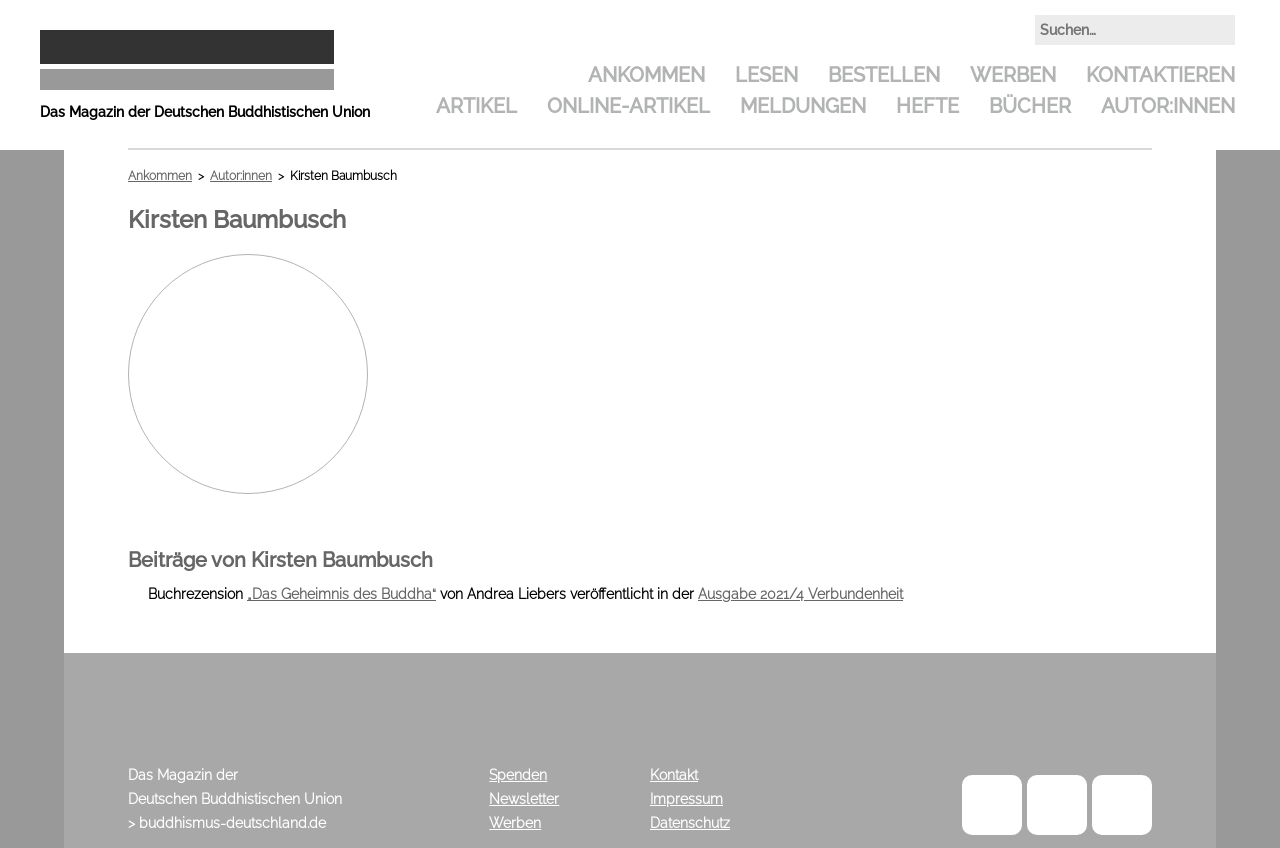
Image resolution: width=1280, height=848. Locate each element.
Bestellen (884, 75)
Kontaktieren (1160, 75)
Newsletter (524, 799)
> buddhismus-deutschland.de (227, 823)
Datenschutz (690, 823)
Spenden (518, 775)
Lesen (766, 75)
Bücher (1030, 106)
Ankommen (646, 75)
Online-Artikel (628, 106)
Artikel (476, 106)
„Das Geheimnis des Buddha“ (341, 594)
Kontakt (674, 775)
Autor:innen (1168, 106)
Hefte (927, 106)
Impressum (686, 799)
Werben (1013, 75)
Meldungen (803, 106)
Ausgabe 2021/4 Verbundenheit (800, 594)
